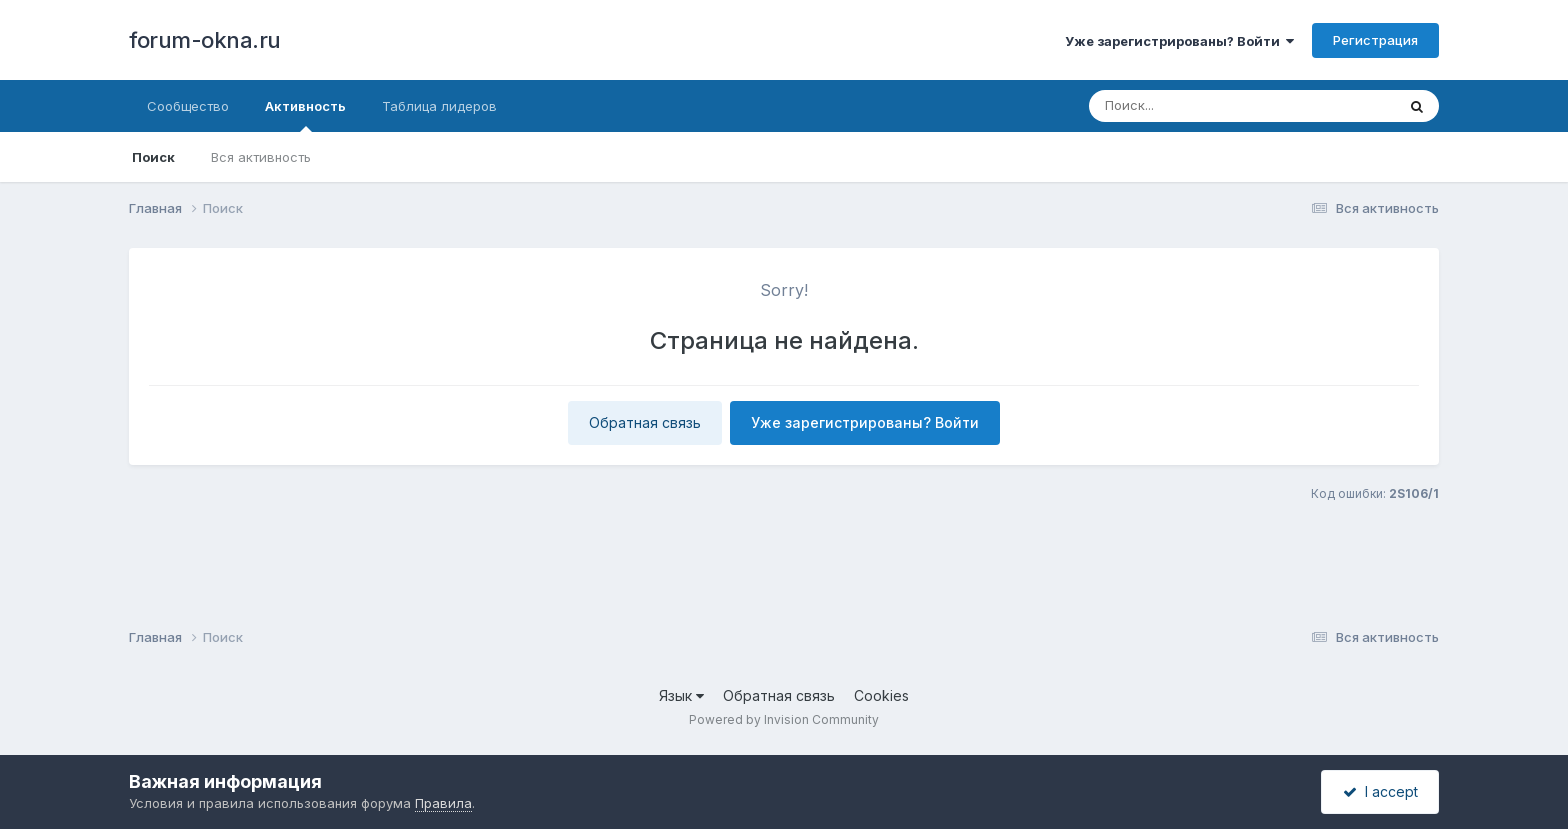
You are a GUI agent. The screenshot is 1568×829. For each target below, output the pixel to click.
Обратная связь (645, 422)
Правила (443, 803)
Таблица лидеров (439, 106)
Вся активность (261, 157)
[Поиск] (1204, 106)
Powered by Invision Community (784, 719)
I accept (1380, 791)
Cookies (881, 695)
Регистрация (1375, 40)
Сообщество (188, 106)
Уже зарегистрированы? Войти (1179, 41)
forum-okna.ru (205, 40)
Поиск (153, 157)
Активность (305, 115)
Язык (681, 695)
